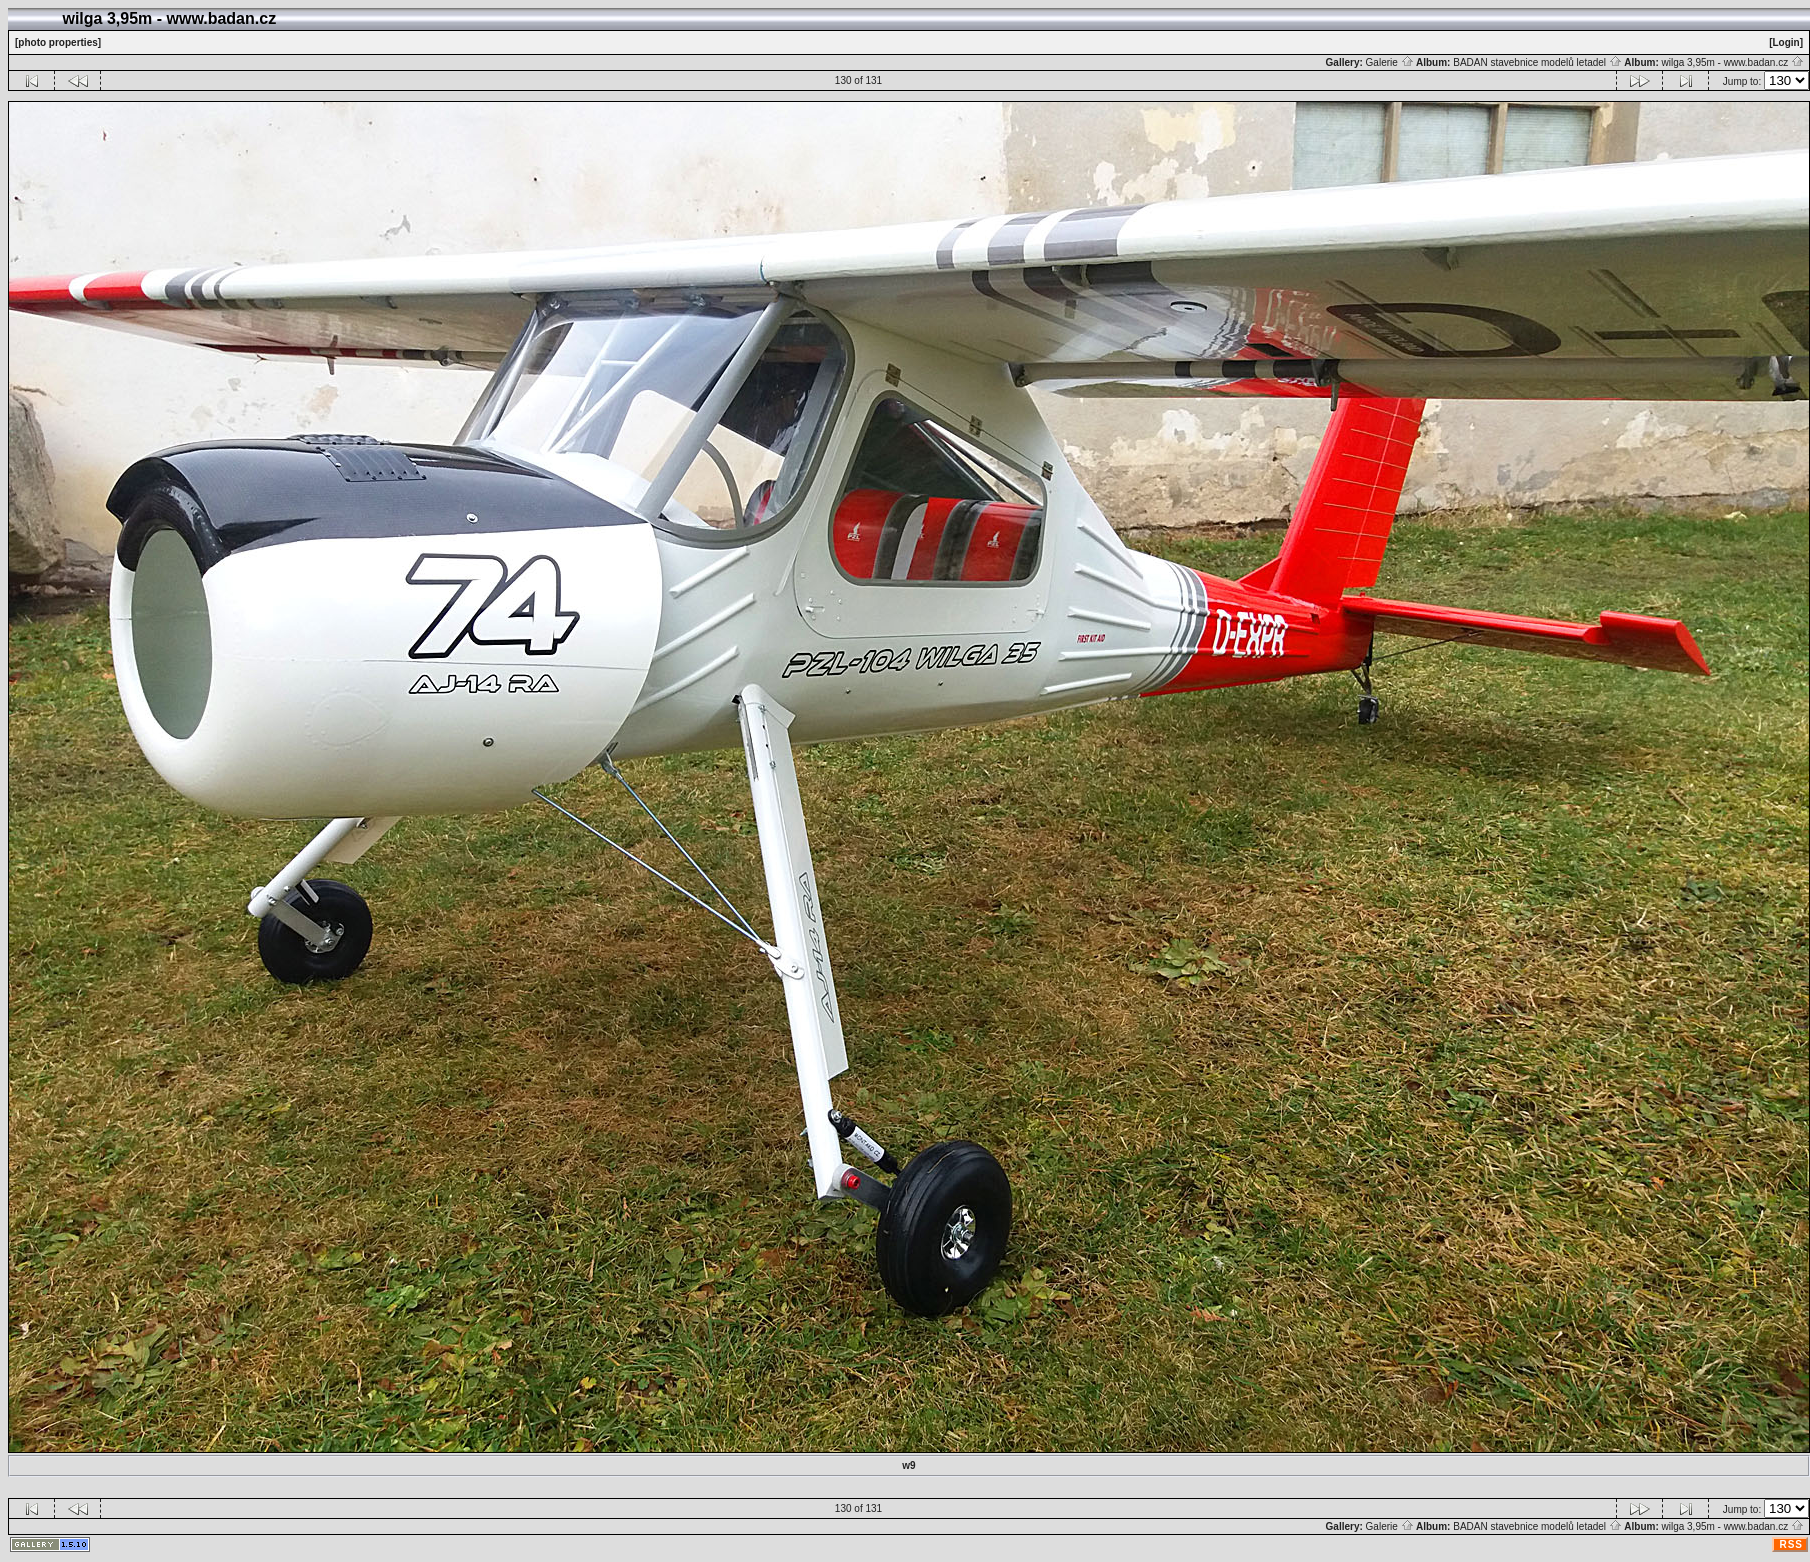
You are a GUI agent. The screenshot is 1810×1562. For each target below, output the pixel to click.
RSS (1791, 1544)
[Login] (1786, 42)
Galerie (1390, 62)
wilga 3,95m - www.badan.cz (1732, 62)
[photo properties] (58, 42)
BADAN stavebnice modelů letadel (1537, 62)
